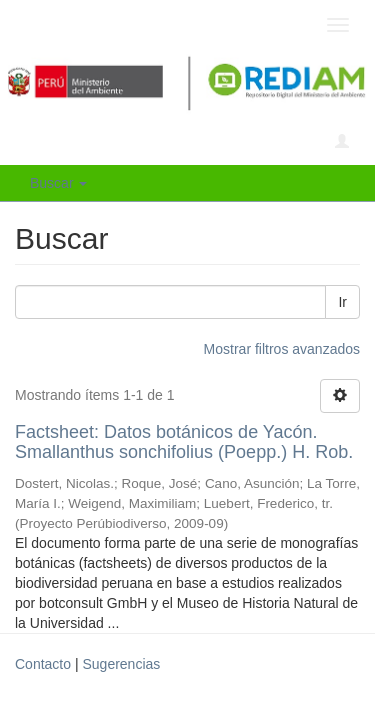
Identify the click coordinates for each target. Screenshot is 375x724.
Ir (342, 302)
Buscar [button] (58, 183)
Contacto (43, 664)
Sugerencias (121, 664)
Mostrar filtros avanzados (282, 349)
